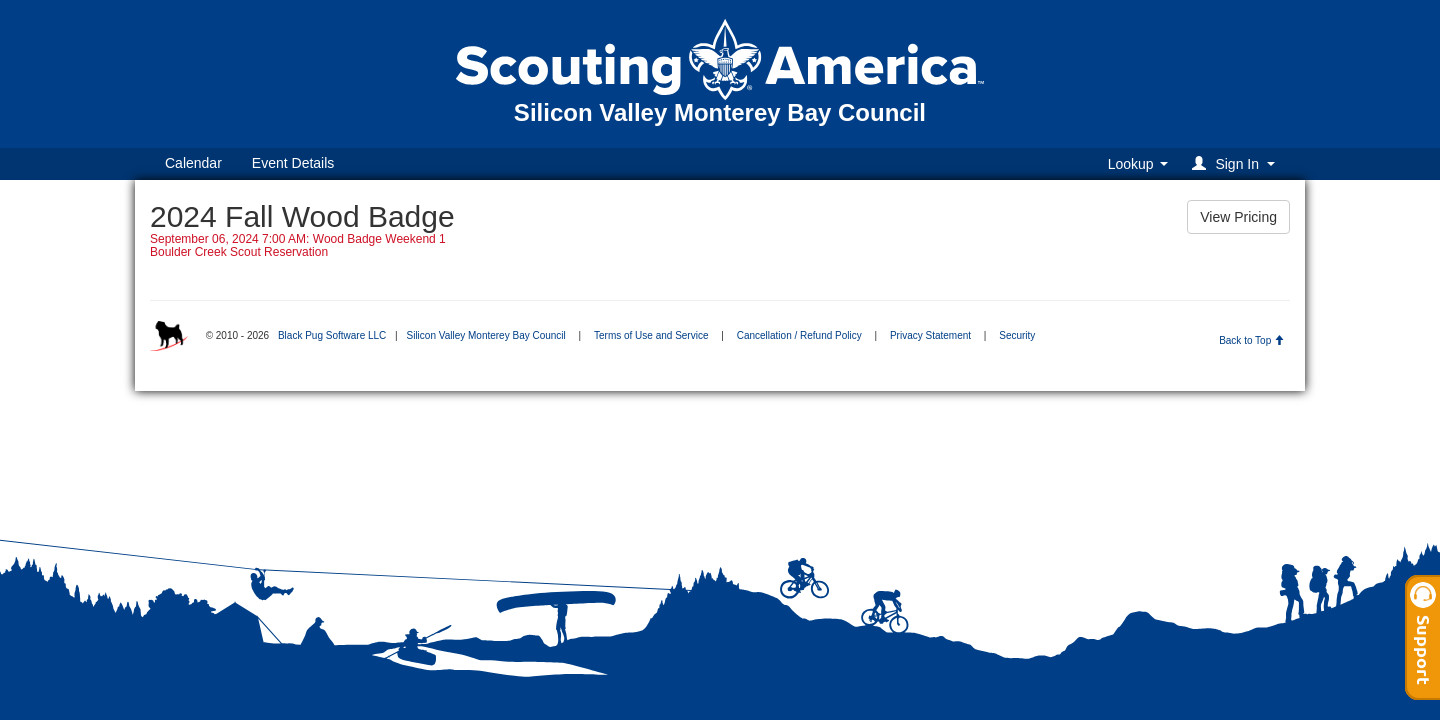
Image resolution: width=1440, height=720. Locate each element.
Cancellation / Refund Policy (799, 335)
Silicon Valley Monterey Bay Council (485, 335)
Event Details (293, 163)
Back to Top (1251, 340)
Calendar (193, 163)
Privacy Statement (930, 335)
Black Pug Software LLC (332, 335)
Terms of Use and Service (651, 335)
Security (1017, 335)
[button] (1236, 163)
